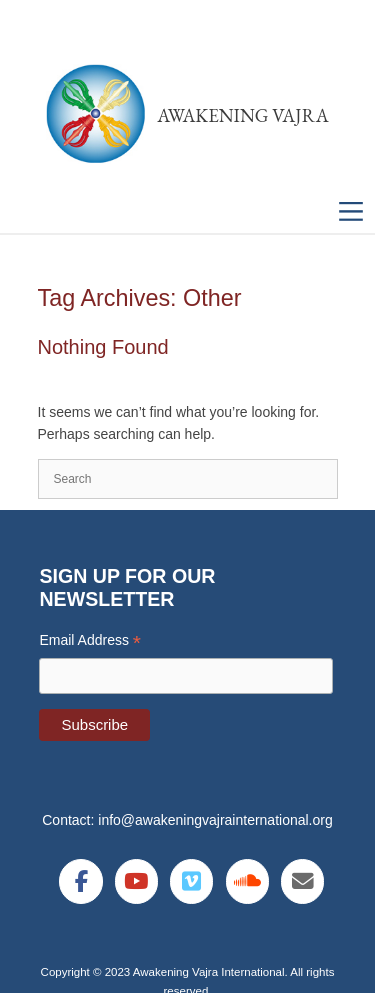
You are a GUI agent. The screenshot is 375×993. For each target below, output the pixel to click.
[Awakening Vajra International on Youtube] (136, 881)
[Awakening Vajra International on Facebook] (80, 881)
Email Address (90, 640)
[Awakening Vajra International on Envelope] (302, 881)
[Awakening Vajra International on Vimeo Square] (191, 881)
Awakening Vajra (243, 115)
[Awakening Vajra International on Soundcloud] (247, 881)
